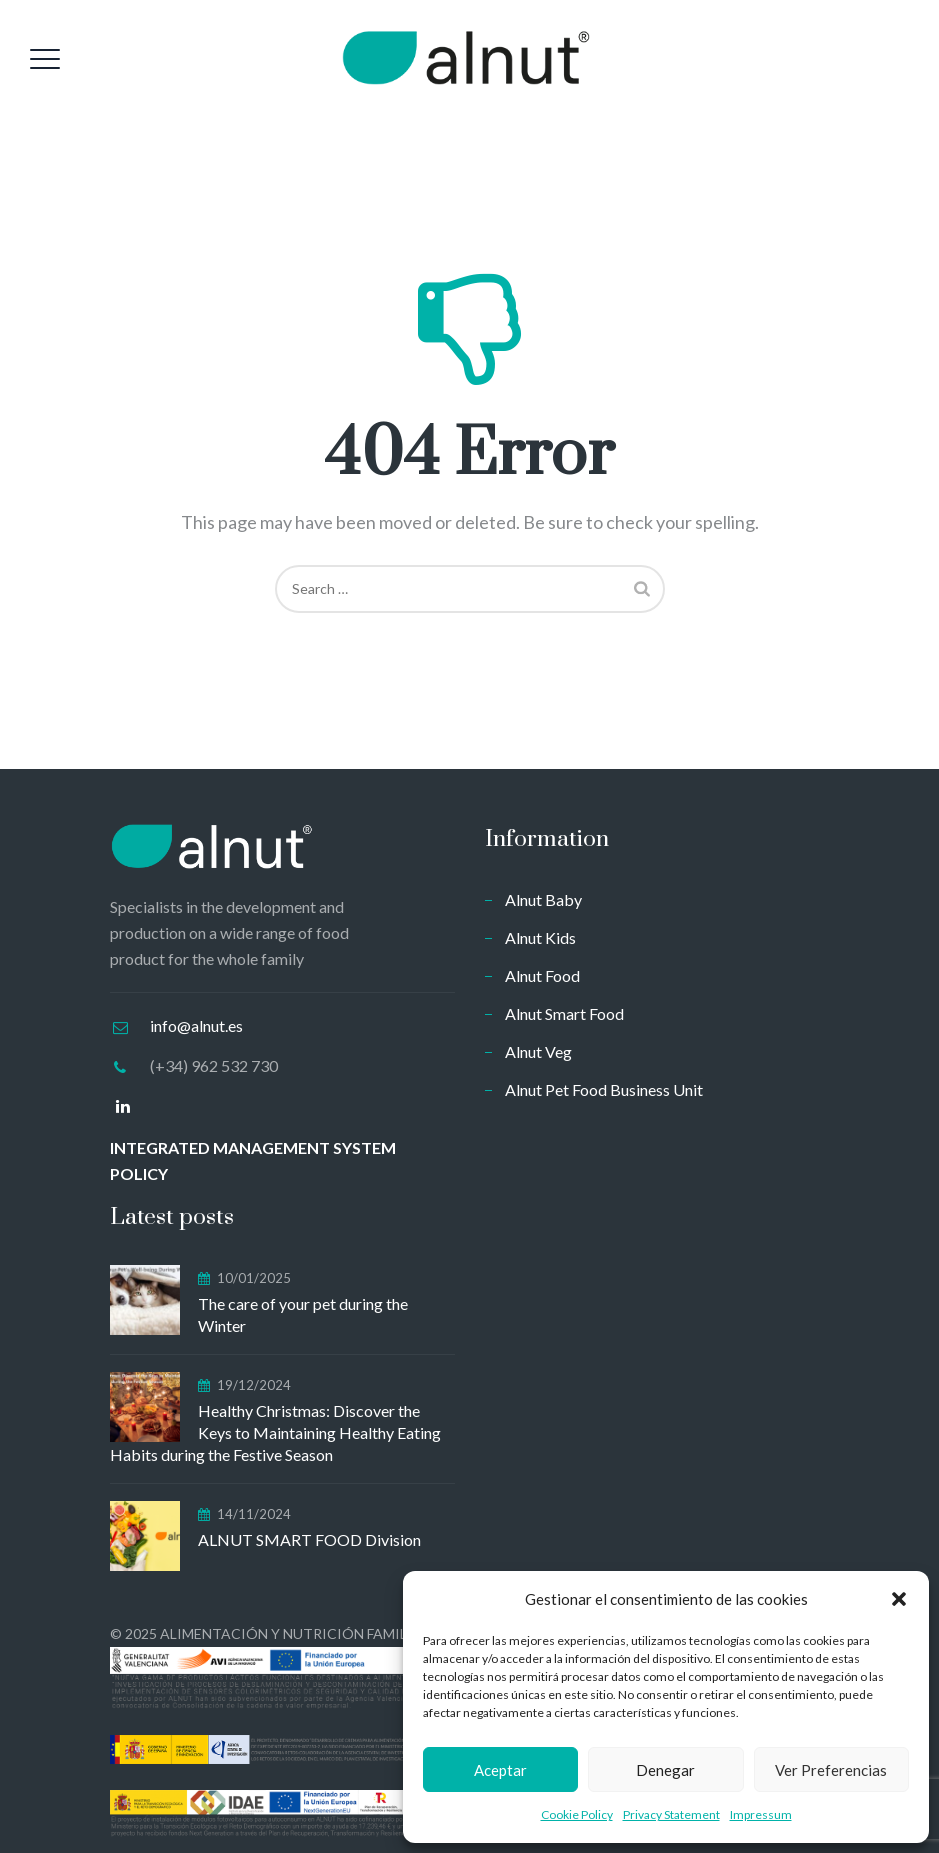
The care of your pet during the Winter (303, 1314)
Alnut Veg (538, 1051)
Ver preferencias (831, 1770)
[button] (899, 1599)
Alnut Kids (540, 937)
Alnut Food (542, 975)
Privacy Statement (671, 1814)
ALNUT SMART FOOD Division (309, 1539)
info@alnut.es (196, 1025)
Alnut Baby (543, 899)
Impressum (761, 1814)
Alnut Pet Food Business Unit (604, 1089)
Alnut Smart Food (564, 1013)
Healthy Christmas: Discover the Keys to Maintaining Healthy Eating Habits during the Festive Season (275, 1432)
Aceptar (500, 1770)
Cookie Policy (577, 1814)
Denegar (665, 1770)
